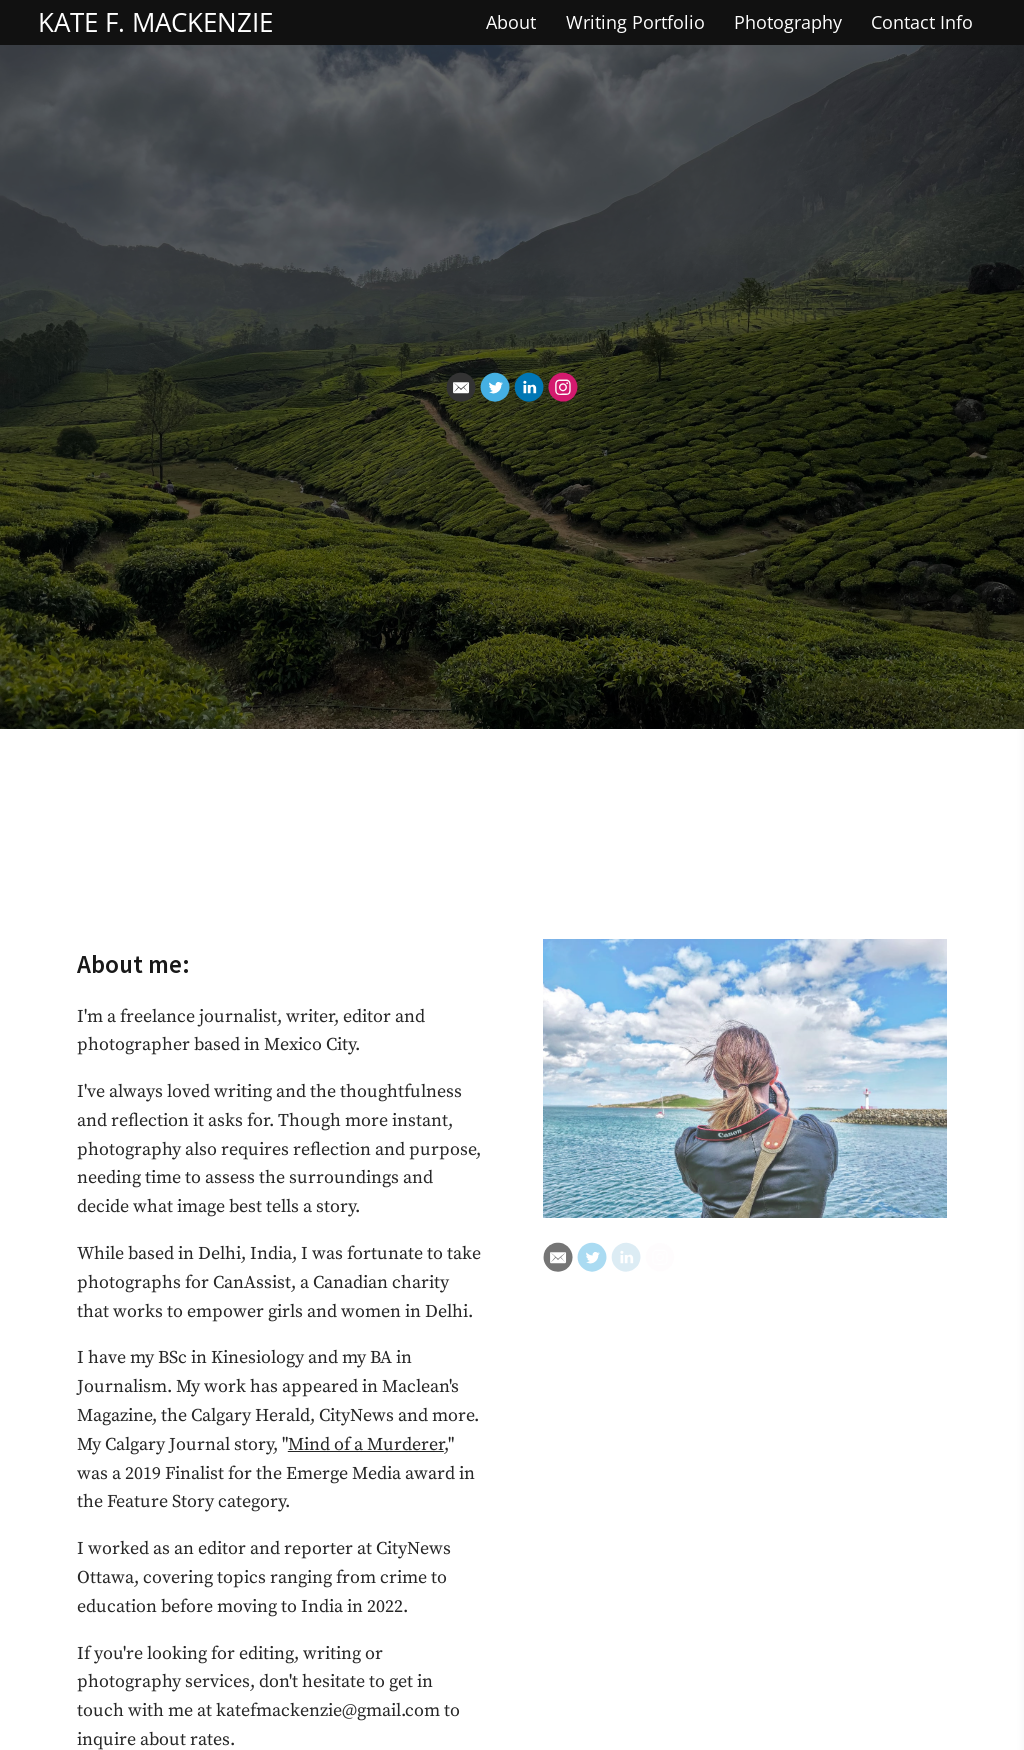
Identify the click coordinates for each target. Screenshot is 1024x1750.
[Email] (461, 387)
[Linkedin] (529, 387)
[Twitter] (495, 387)
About (511, 22)
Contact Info (922, 22)
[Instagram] (563, 387)
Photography (788, 22)
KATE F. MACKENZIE (155, 22)
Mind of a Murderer (366, 1444)
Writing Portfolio (635, 22)
